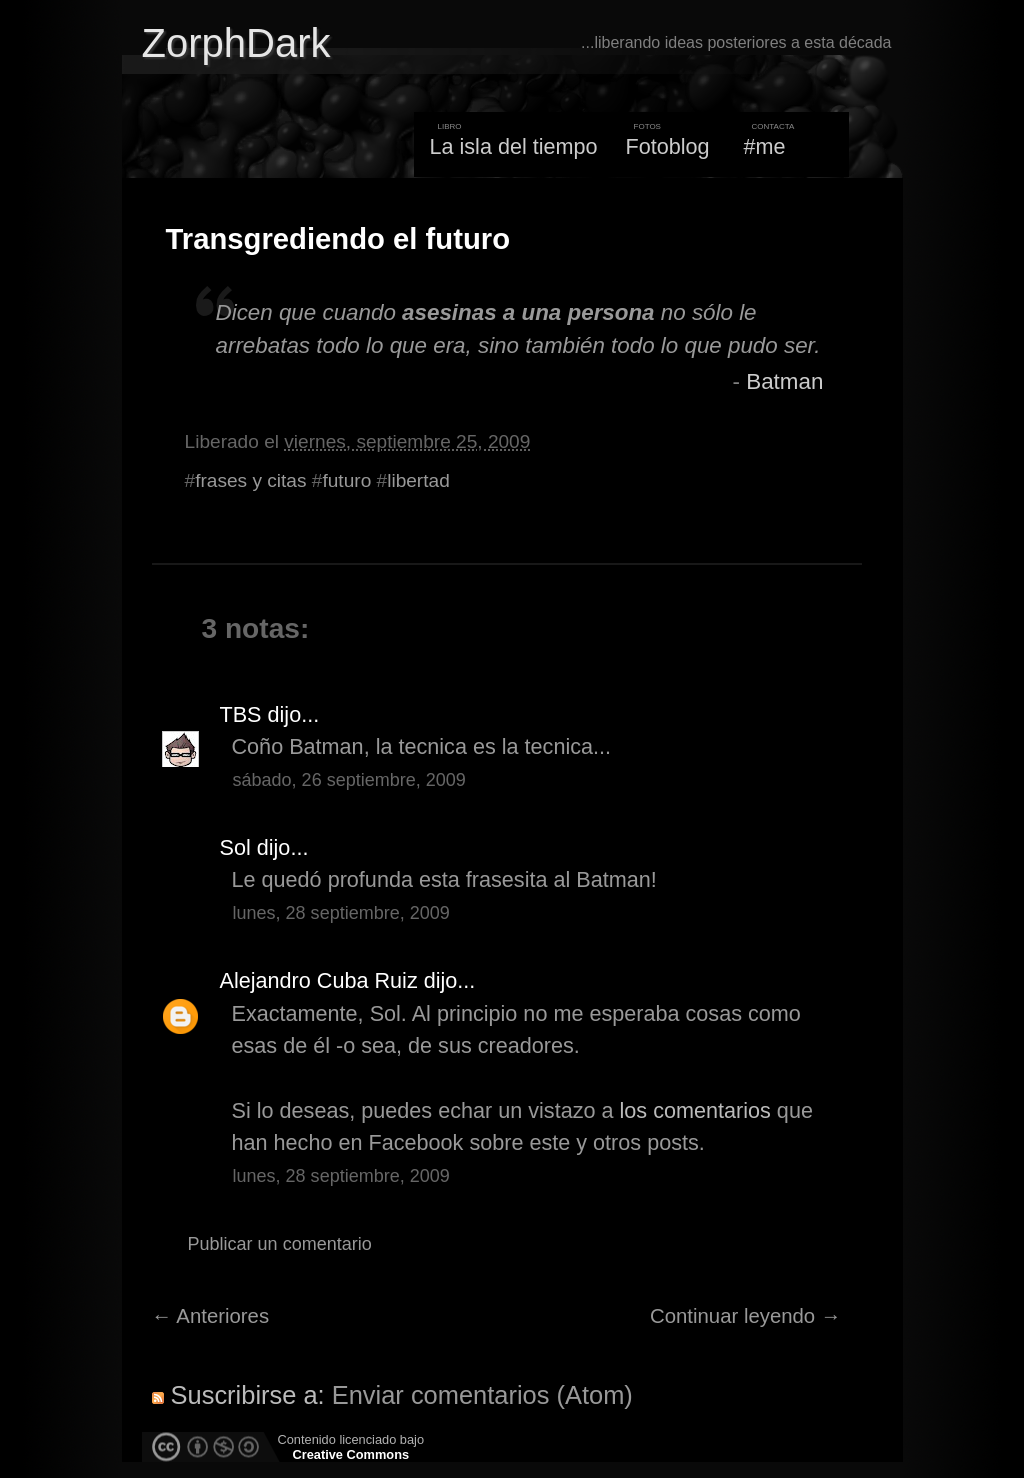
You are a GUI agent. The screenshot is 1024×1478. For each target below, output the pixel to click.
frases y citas (250, 480)
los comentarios (695, 1110)
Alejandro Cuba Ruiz (319, 980)
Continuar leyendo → (745, 1316)
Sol (235, 847)
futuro (346, 480)
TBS (241, 714)
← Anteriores (211, 1316)
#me (765, 146)
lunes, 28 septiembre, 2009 (341, 913)
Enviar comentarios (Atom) (482, 1395)
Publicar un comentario (280, 1244)
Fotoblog (668, 146)
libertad (418, 480)
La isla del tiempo (513, 146)
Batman (784, 381)
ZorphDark (236, 43)
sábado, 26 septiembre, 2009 (349, 780)
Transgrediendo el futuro (338, 239)
